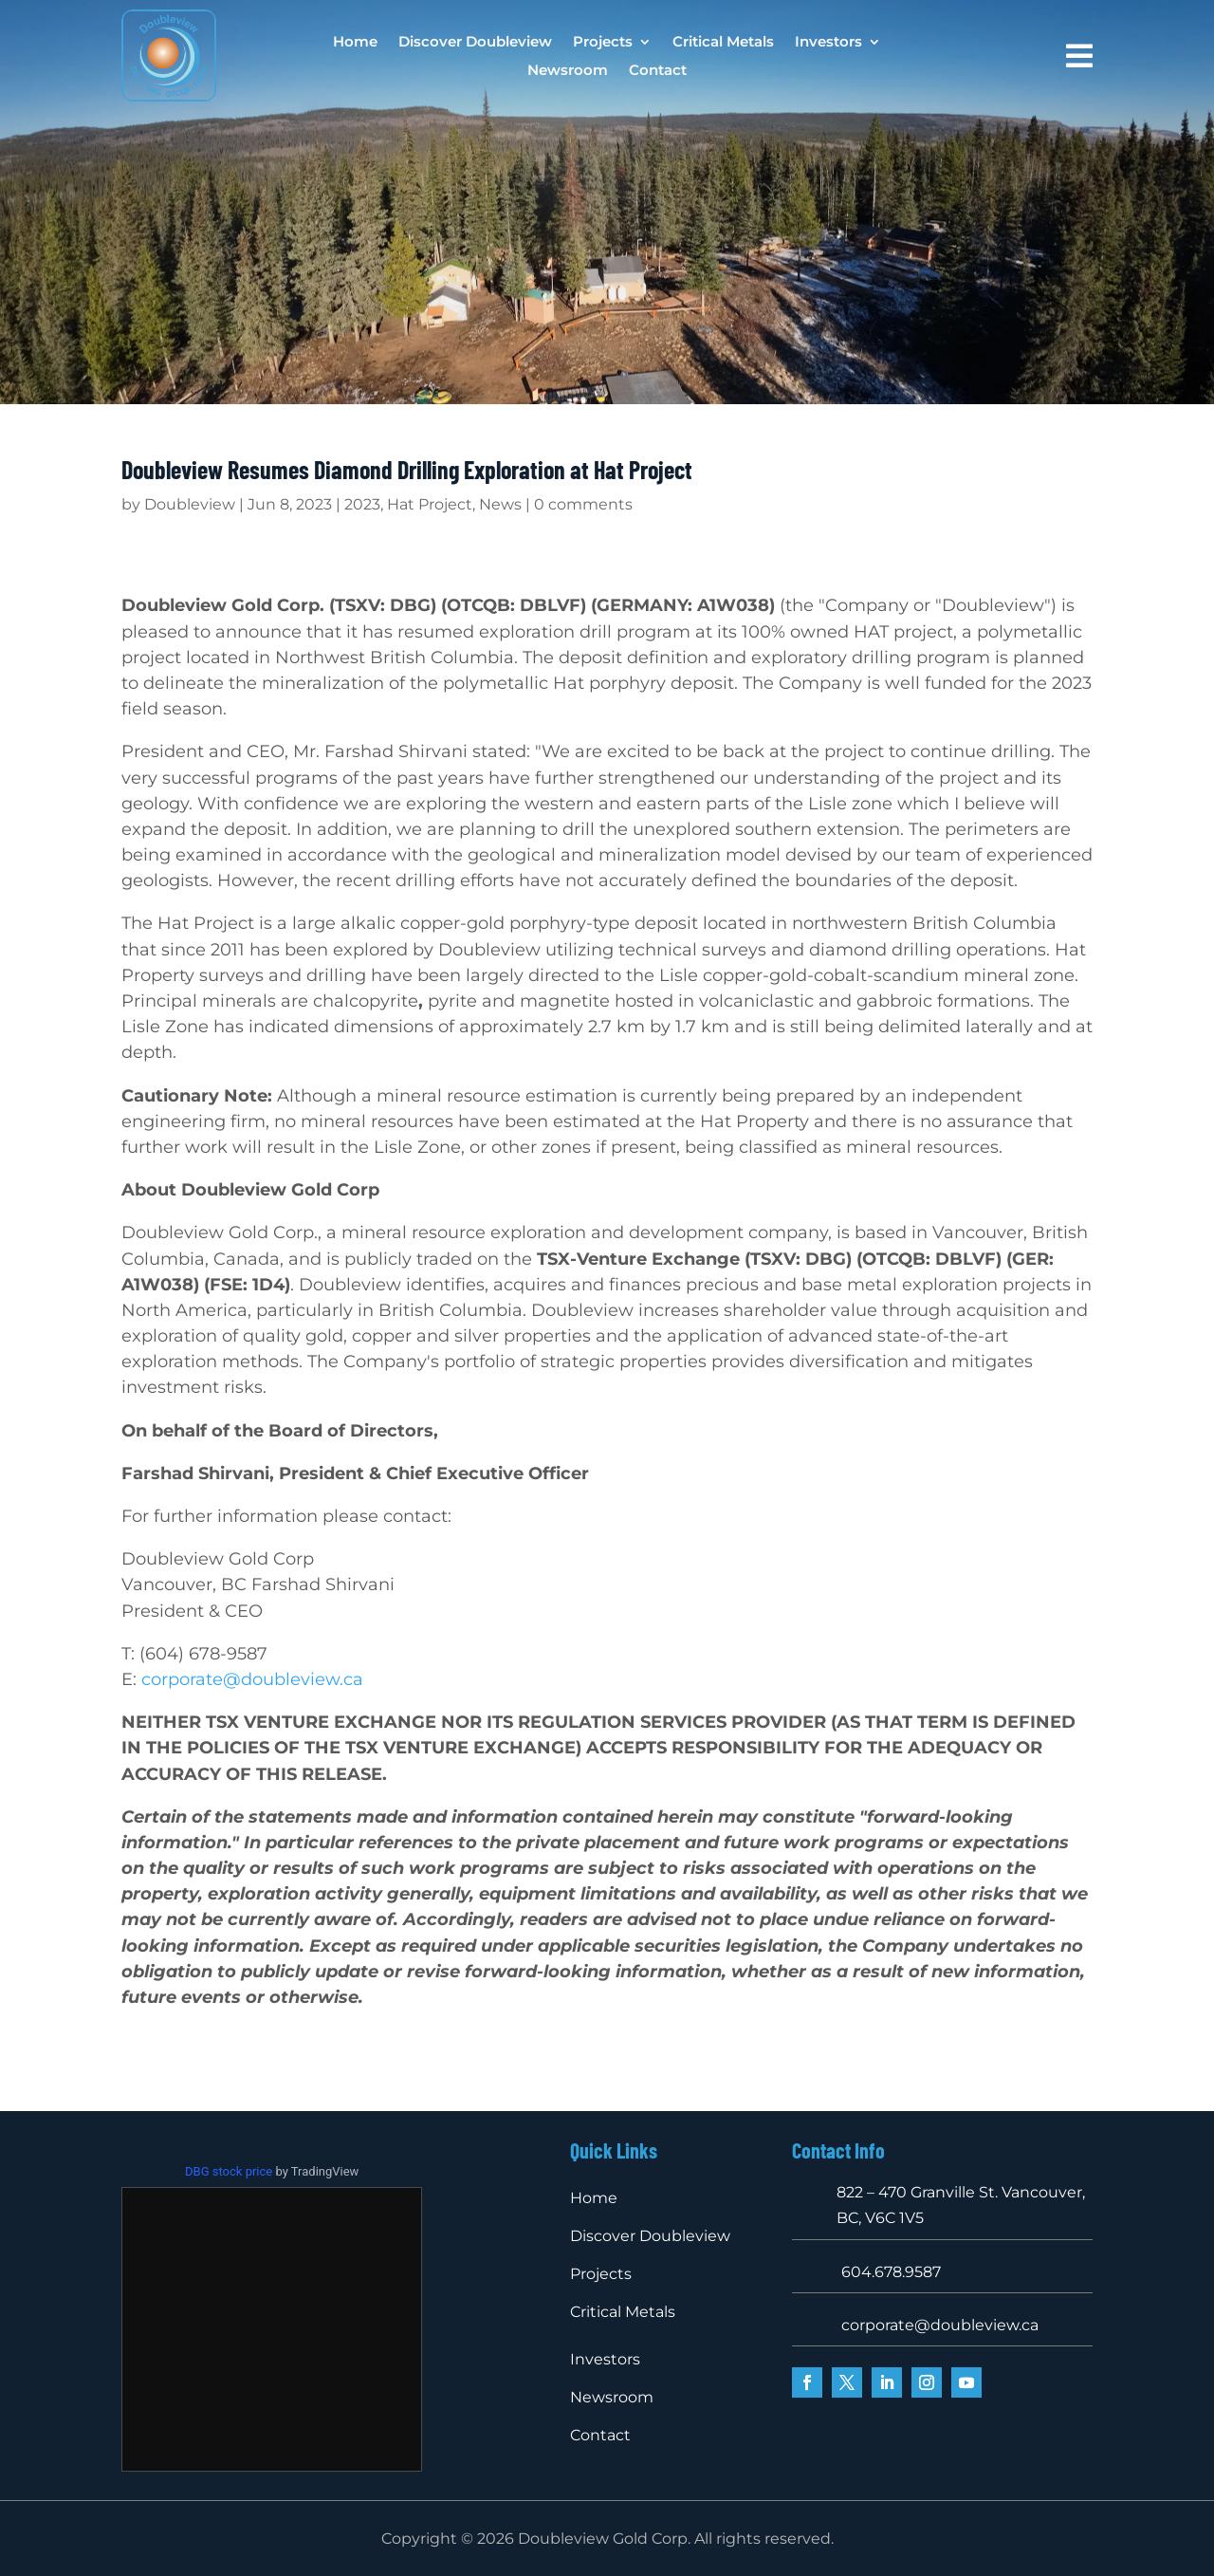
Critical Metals (723, 42)
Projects (603, 42)
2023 (362, 504)
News (500, 504)
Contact (658, 71)
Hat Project (429, 504)
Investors (828, 42)
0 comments (583, 504)
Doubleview (189, 504)
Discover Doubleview (475, 42)
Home (355, 42)
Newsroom (567, 71)
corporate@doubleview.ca (252, 1679)
